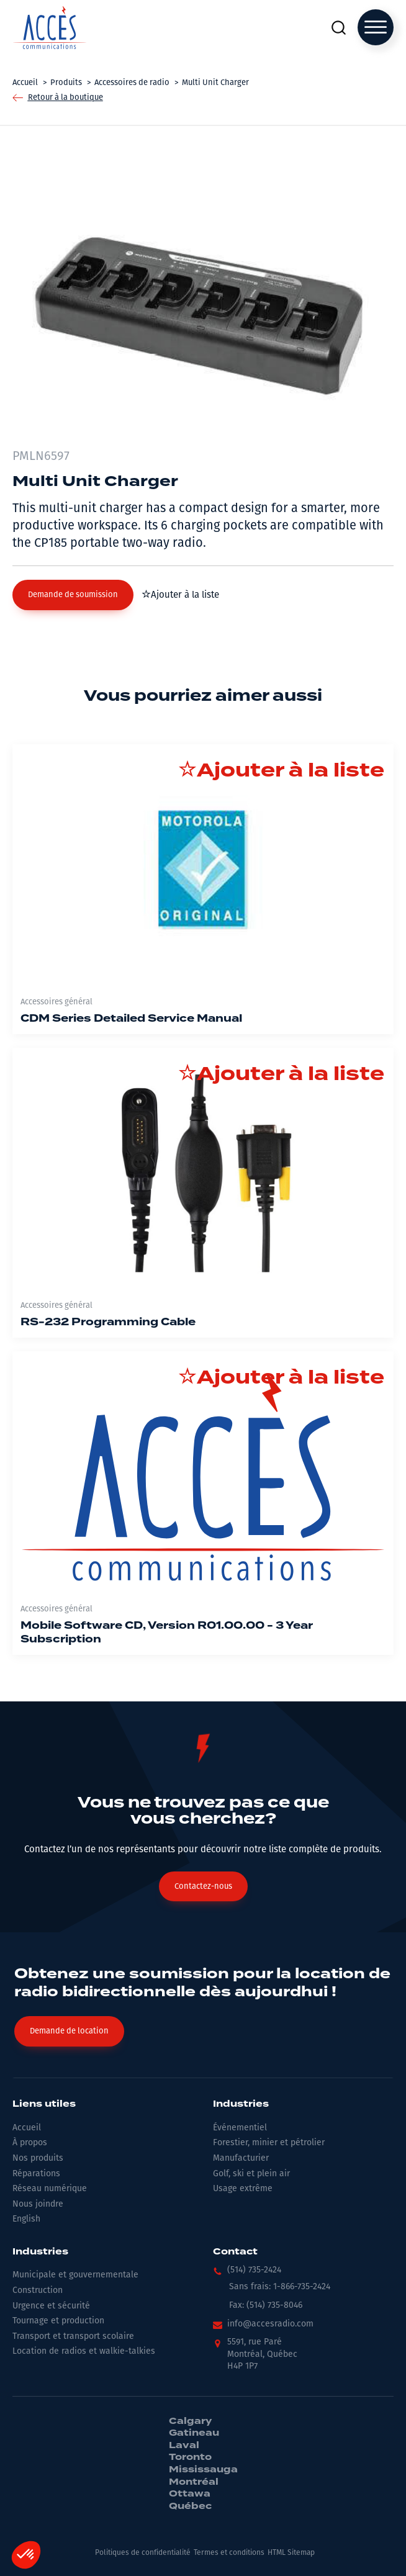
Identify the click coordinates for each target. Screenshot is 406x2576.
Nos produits (37, 2158)
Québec (190, 2506)
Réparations (36, 2173)
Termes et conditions (229, 2552)
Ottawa (189, 2494)
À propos (29, 2142)
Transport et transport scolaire (73, 2336)
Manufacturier (241, 2158)
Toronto (190, 2457)
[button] (72, 595)
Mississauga (203, 2470)
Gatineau (194, 2433)
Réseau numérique (49, 2188)
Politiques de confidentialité (143, 2552)
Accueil (26, 2127)
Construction (37, 2290)
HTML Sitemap (291, 2552)
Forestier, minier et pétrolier (269, 2142)
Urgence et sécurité (51, 2305)
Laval (184, 2445)
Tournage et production (58, 2320)
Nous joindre (37, 2204)
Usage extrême (243, 2188)
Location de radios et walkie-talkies (83, 2351)
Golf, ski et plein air (251, 2173)
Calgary (190, 2421)
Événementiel (240, 2127)
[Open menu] (376, 27)
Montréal (194, 2482)
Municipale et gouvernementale (75, 2274)
